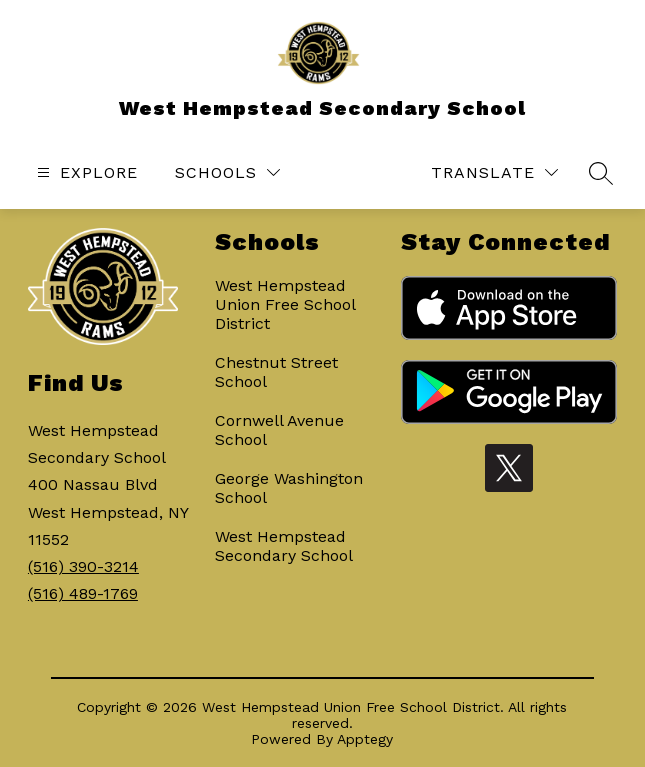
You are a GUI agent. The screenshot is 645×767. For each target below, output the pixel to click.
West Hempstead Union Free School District (285, 304)
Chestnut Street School (276, 372)
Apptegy (365, 739)
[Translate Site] (494, 172)
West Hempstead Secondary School (284, 546)
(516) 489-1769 (83, 593)
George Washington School (289, 488)
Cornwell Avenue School (279, 430)
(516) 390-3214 (83, 566)
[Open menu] (85, 172)
